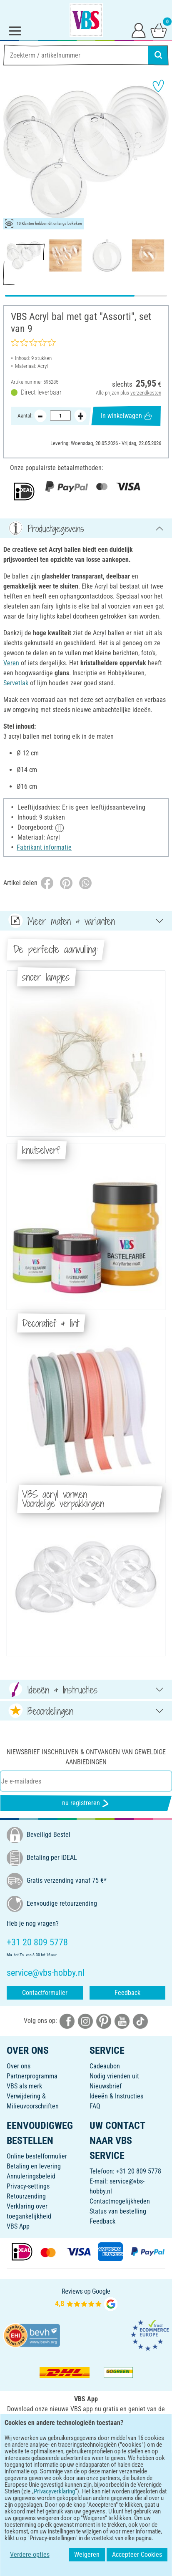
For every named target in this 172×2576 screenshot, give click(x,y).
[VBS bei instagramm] (85, 2021)
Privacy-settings (28, 2186)
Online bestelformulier (37, 2156)
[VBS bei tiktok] (140, 2021)
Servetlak (15, 683)
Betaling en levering (34, 2166)
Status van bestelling (118, 2211)
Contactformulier (44, 1993)
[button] (12, 152)
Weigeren (87, 2554)
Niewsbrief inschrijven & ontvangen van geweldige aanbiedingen (86, 1757)
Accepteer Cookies (137, 2554)
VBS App (18, 2226)
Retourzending (26, 2196)
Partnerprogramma (32, 2076)
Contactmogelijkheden (120, 2201)
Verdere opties (29, 2554)
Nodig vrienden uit (114, 2076)
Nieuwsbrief (106, 2086)
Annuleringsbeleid (31, 2176)
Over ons (18, 2066)
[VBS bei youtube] (122, 2021)
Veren (11, 663)
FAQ (95, 2106)
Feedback (127, 1993)
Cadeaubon (105, 2066)
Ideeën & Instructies (116, 2096)
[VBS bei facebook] (67, 2021)
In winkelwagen (126, 416)
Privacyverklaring (54, 2491)
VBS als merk (24, 2086)
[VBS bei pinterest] (103, 2021)
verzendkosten (145, 392)
